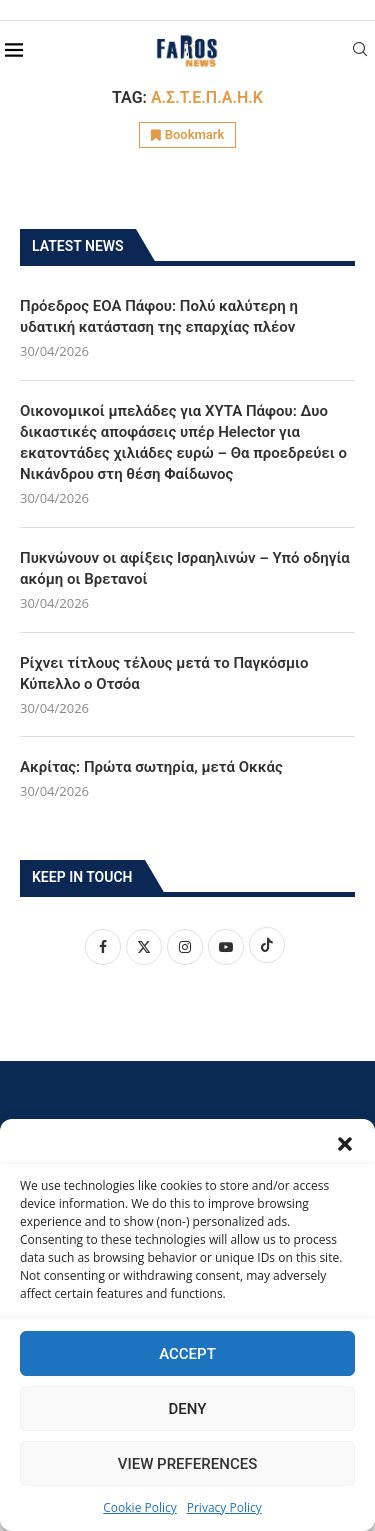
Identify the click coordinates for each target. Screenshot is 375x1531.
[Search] (360, 51)
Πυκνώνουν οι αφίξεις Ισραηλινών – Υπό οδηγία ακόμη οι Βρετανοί (185, 568)
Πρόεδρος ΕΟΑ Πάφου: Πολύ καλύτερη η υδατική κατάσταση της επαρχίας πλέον (159, 316)
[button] (345, 1144)
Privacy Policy (224, 1507)
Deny (188, 1409)
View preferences (187, 1464)
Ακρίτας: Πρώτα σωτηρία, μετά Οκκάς (151, 767)
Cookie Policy (139, 1507)
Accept (187, 1354)
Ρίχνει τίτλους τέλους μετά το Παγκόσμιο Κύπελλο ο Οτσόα (164, 673)
